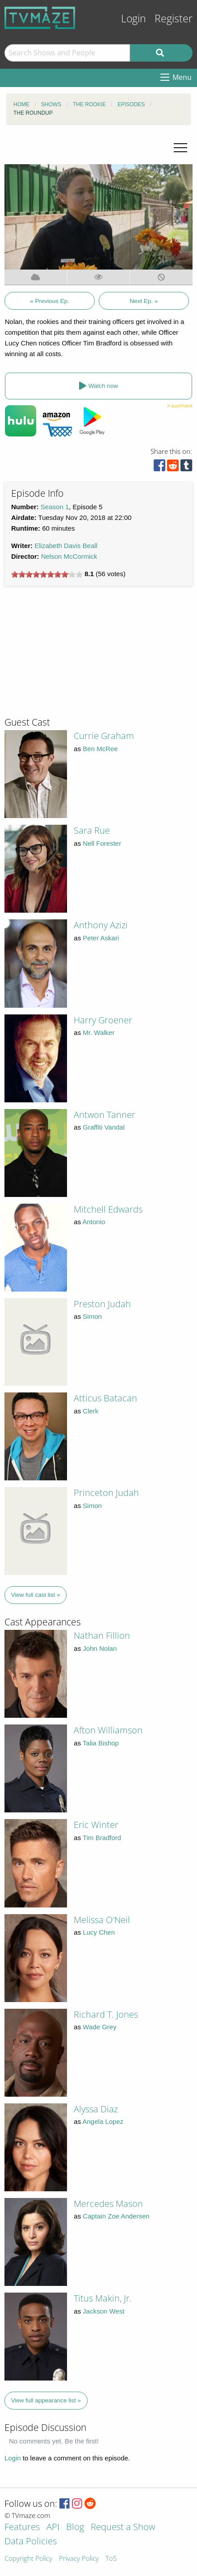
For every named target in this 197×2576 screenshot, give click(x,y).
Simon (92, 1316)
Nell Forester (102, 843)
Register (174, 18)
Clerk (90, 1411)
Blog (75, 2527)
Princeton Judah (106, 1493)
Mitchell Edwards (108, 1209)
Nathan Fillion (102, 1635)
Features (22, 2527)
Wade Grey (99, 2027)
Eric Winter (96, 1825)
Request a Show (123, 2527)
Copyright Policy (28, 2559)
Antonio (94, 1222)
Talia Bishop (101, 1743)
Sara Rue (92, 830)
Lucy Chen (99, 1932)
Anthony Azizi (101, 925)
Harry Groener (103, 1020)
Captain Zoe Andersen (116, 2216)
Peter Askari (101, 938)
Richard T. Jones (106, 2014)
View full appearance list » (46, 2400)
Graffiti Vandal (104, 1127)
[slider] (47, 574)
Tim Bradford (102, 1837)
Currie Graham (104, 736)
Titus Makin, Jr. (103, 2298)
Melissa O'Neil (102, 1920)
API (52, 2527)
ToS (111, 2559)
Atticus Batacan (105, 1398)
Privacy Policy (79, 2559)
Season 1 (55, 507)
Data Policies (30, 2542)
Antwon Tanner (104, 1115)
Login (133, 18)
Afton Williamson (108, 1730)
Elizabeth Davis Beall (65, 545)
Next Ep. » (144, 301)
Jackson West (103, 2311)
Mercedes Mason (108, 2204)
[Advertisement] (71, 655)
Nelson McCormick (69, 556)
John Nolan (100, 1648)
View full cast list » (35, 1594)
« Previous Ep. (49, 301)
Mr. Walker (98, 1032)
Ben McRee (100, 748)
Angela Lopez (103, 2121)
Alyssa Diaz (96, 2109)
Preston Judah (102, 1304)
